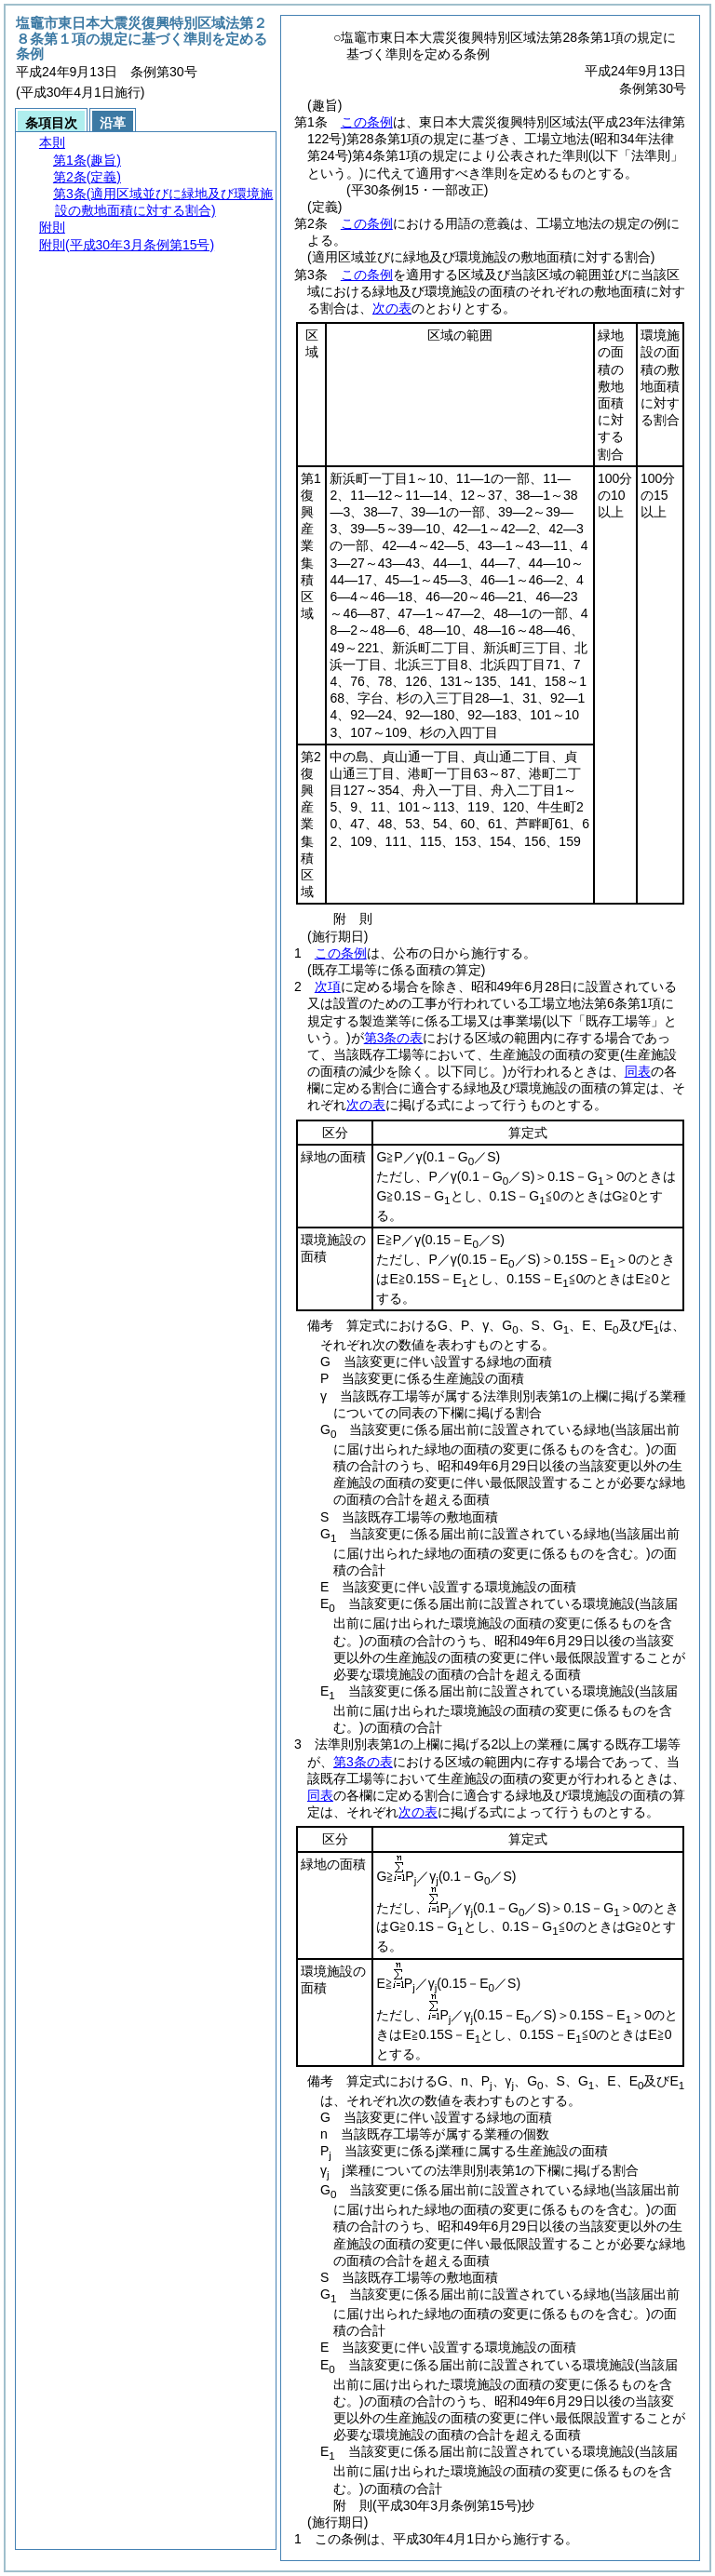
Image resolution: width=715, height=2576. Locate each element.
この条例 (367, 121)
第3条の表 (394, 1037)
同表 (638, 1071)
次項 (328, 986)
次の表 (391, 308)
